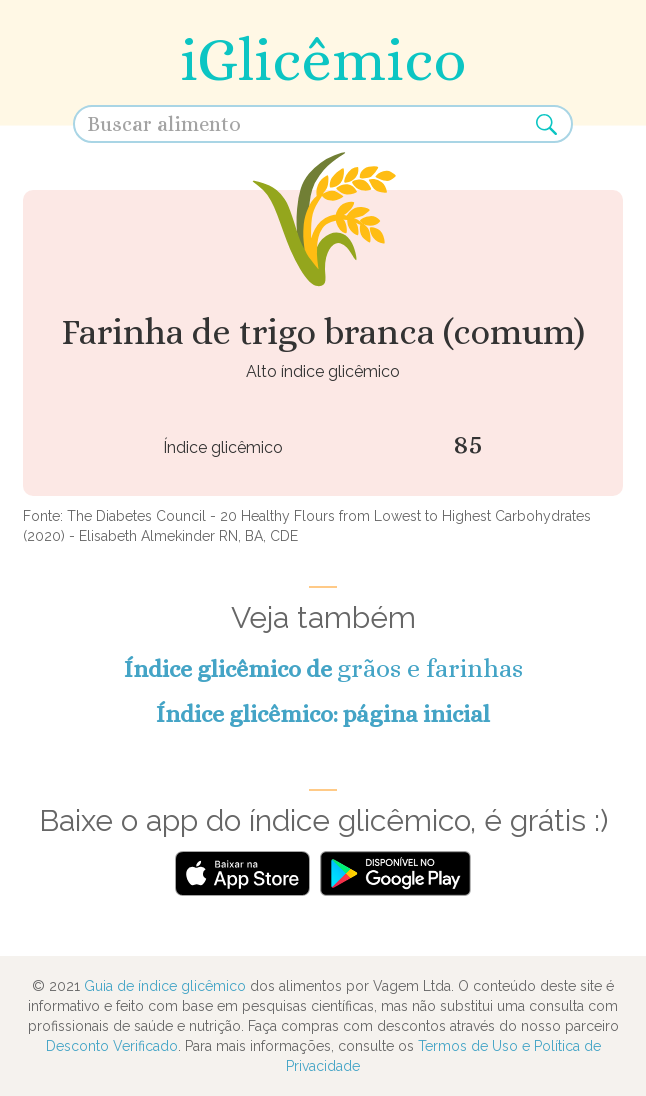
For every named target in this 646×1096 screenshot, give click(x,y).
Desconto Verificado (112, 1046)
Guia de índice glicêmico (165, 986)
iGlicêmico (323, 59)
